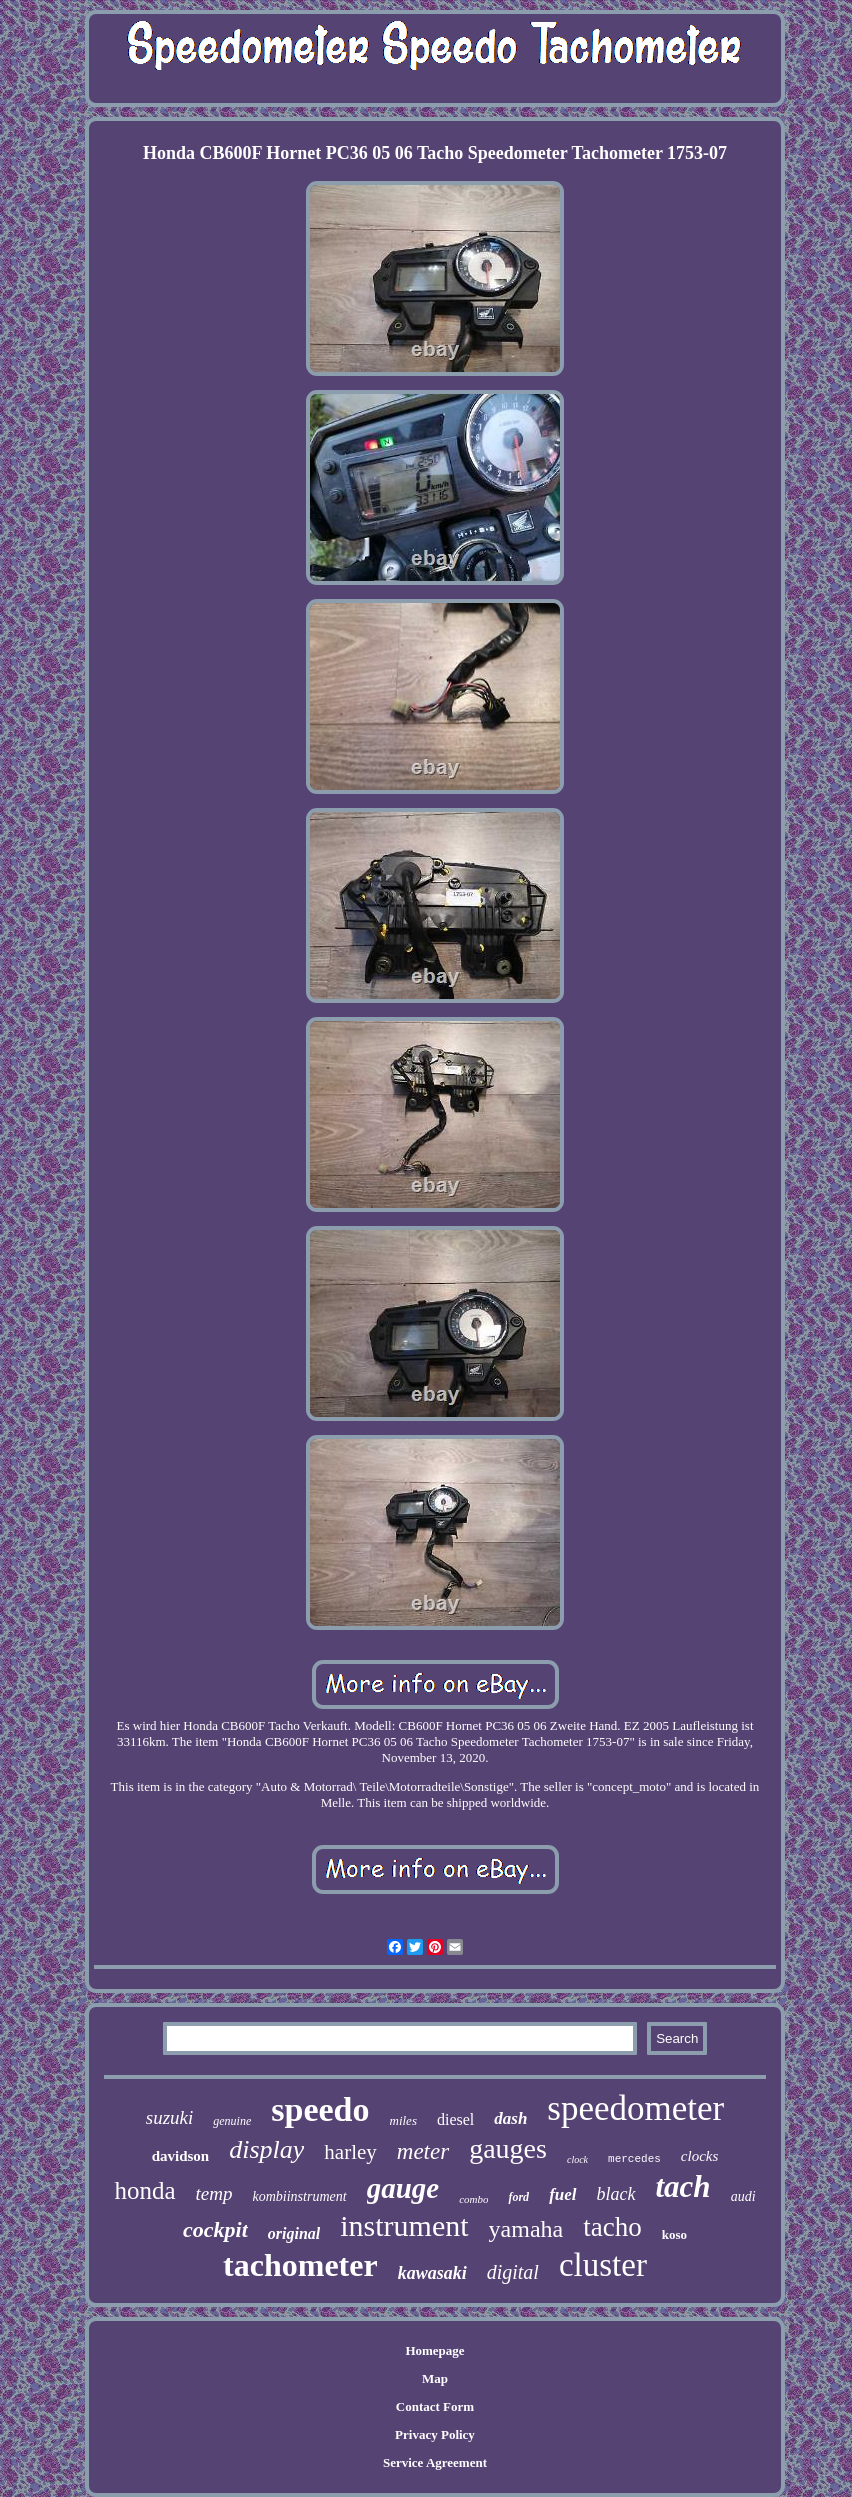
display (266, 2149)
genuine (232, 2121)
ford (518, 2197)
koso (674, 2234)
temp (214, 2193)
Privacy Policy (435, 2434)
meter (423, 2151)
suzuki (170, 2117)
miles (403, 2120)
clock (577, 2159)
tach (683, 2186)
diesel (455, 2119)
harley (350, 2152)
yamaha (526, 2229)
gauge (403, 2188)
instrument (404, 2225)
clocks (699, 2156)
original (294, 2233)
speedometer (635, 2108)
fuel (562, 2194)
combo (473, 2199)
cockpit (215, 2229)
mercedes (634, 2159)
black (616, 2194)
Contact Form (435, 2406)
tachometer (300, 2265)
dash (510, 2118)
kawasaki (432, 2273)
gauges (508, 2148)
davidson (181, 2156)
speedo (320, 2109)
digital (513, 2272)
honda (144, 2190)
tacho (612, 2227)
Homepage (434, 2350)
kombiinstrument (300, 2196)
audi (743, 2196)
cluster (603, 2265)
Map (435, 2378)
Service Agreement (435, 2462)
